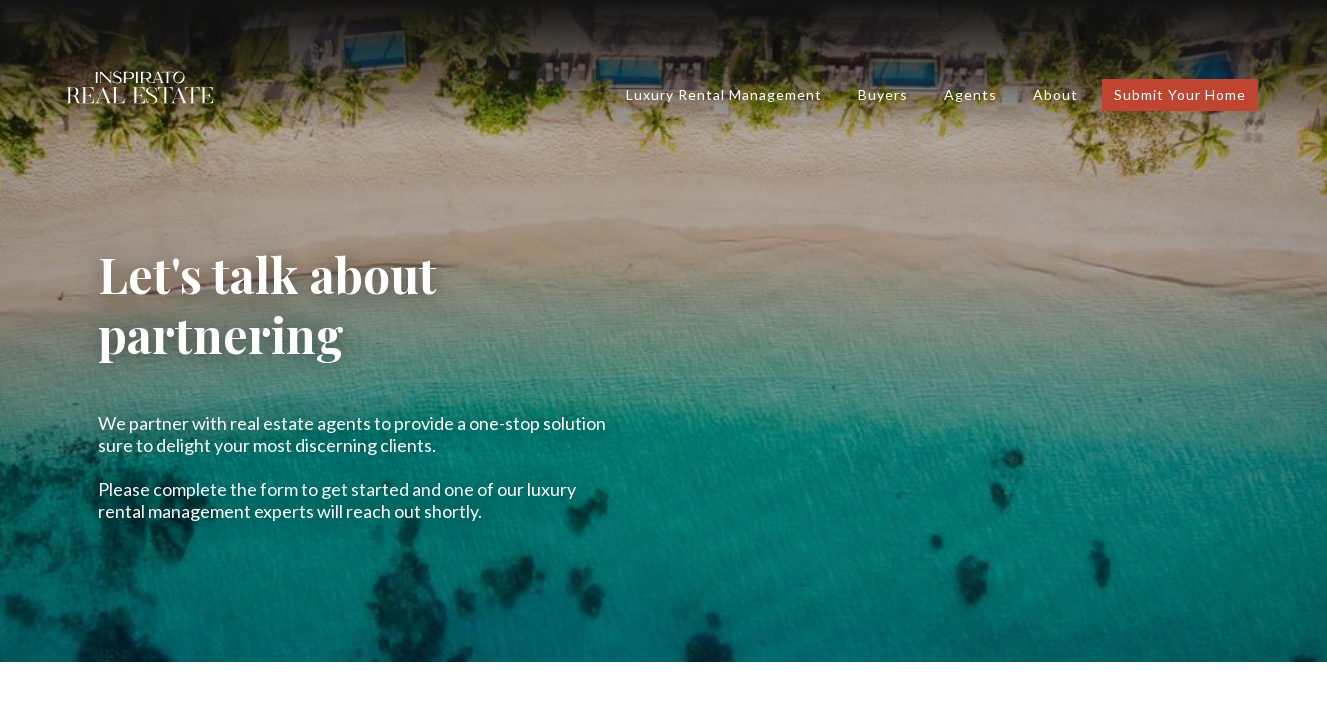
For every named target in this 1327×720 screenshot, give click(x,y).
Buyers (883, 94)
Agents (970, 94)
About (1055, 94)
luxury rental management (724, 94)
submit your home (1180, 94)
